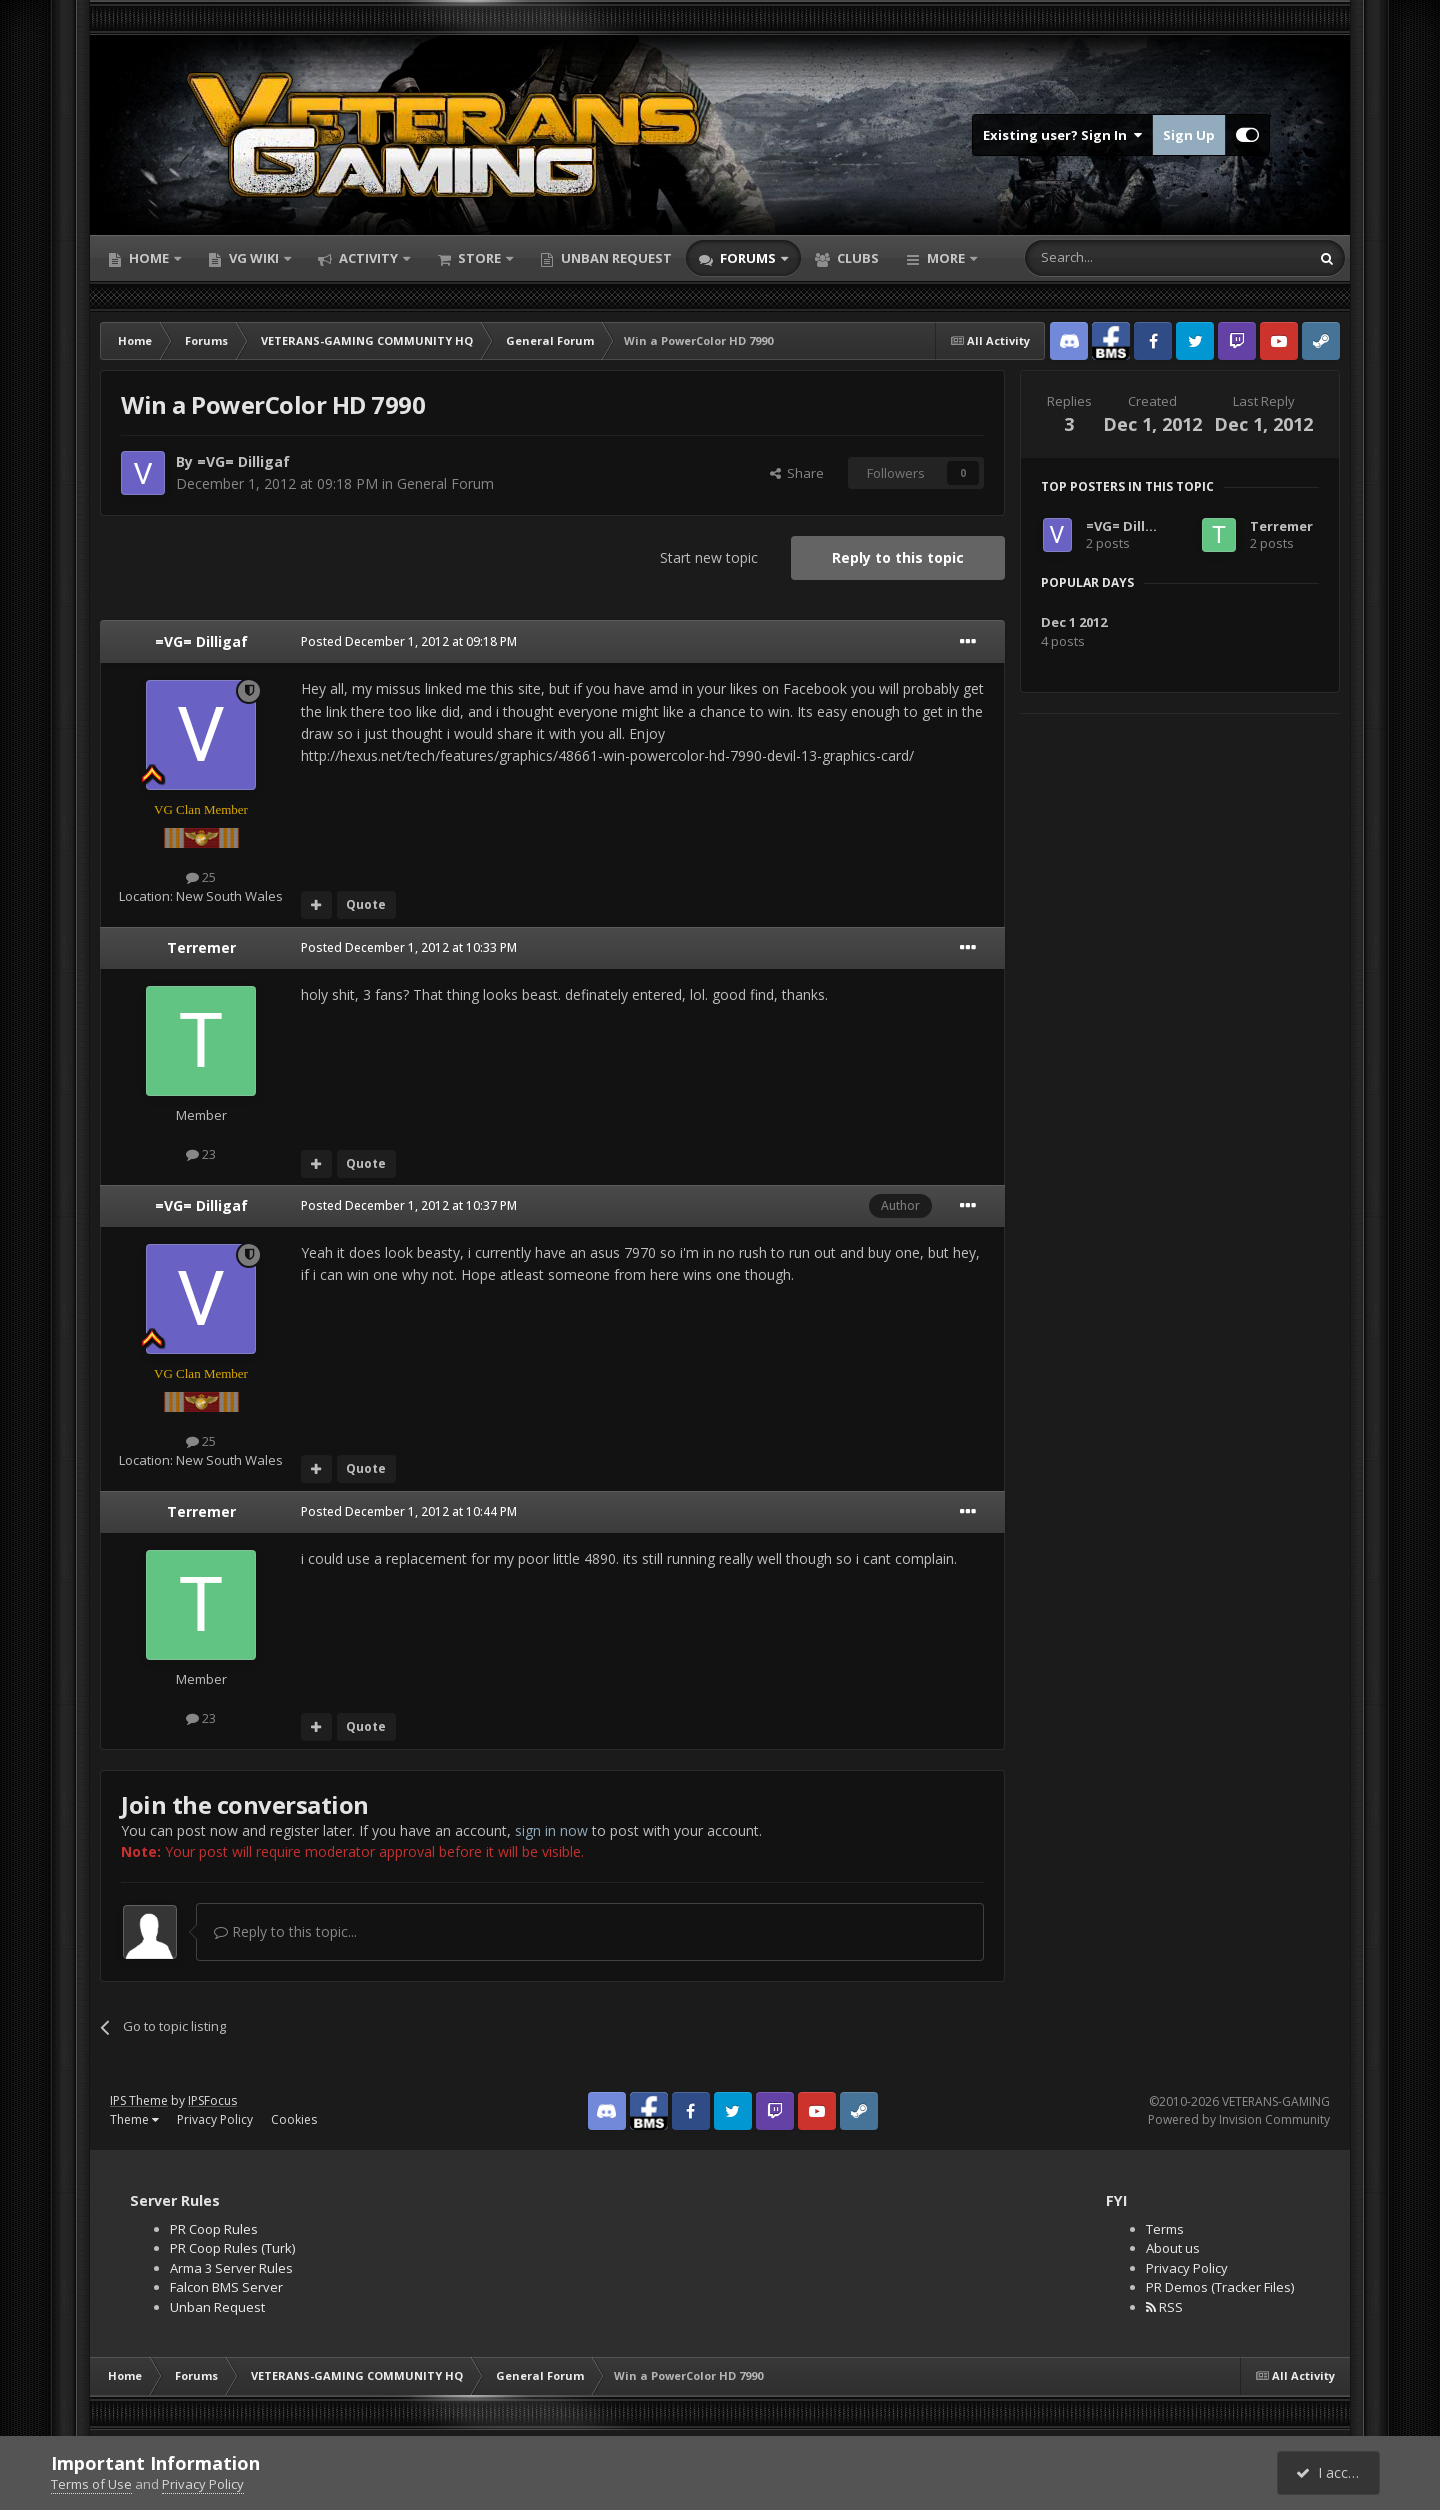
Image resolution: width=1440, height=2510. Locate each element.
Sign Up (1189, 135)
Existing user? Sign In (1062, 135)
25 (201, 877)
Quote (366, 904)
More (946, 258)
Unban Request (615, 258)
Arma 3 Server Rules (231, 2268)
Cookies (294, 2119)
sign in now (551, 1830)
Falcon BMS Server (226, 2287)
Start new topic (709, 557)
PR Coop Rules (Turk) (232, 2248)
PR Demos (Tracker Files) (1220, 2287)
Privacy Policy (215, 2119)
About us (1173, 2248)
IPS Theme (139, 2100)
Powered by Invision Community (1239, 2119)
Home (149, 258)
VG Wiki (254, 258)
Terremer (201, 947)
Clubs (856, 258)
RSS (1164, 2307)
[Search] (1118, 258)
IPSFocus (212, 2100)
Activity (368, 258)
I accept (1331, 2472)
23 (201, 1154)
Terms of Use (91, 2484)
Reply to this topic (898, 557)
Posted (409, 641)
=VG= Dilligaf (243, 461)
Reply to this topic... (285, 1931)
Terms (1165, 2229)
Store (479, 258)
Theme (134, 2119)
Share (797, 473)
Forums (748, 258)
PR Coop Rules (214, 2229)
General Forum (445, 483)
